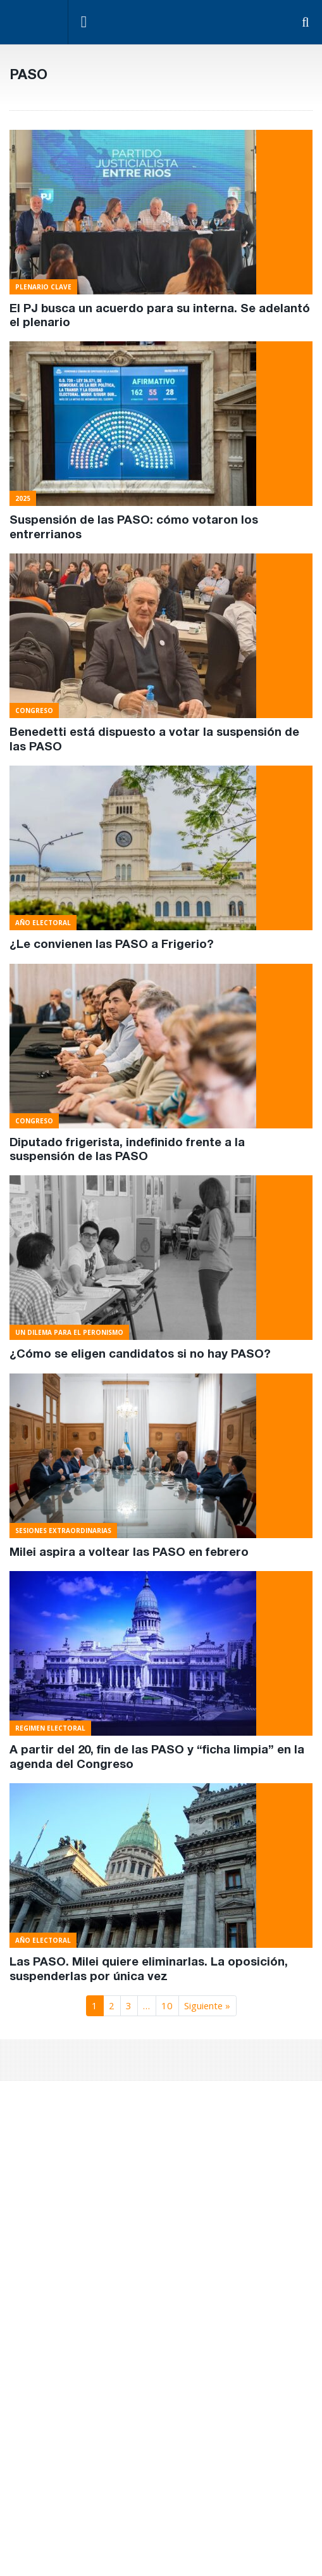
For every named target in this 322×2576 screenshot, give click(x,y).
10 (167, 2005)
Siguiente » (207, 2005)
